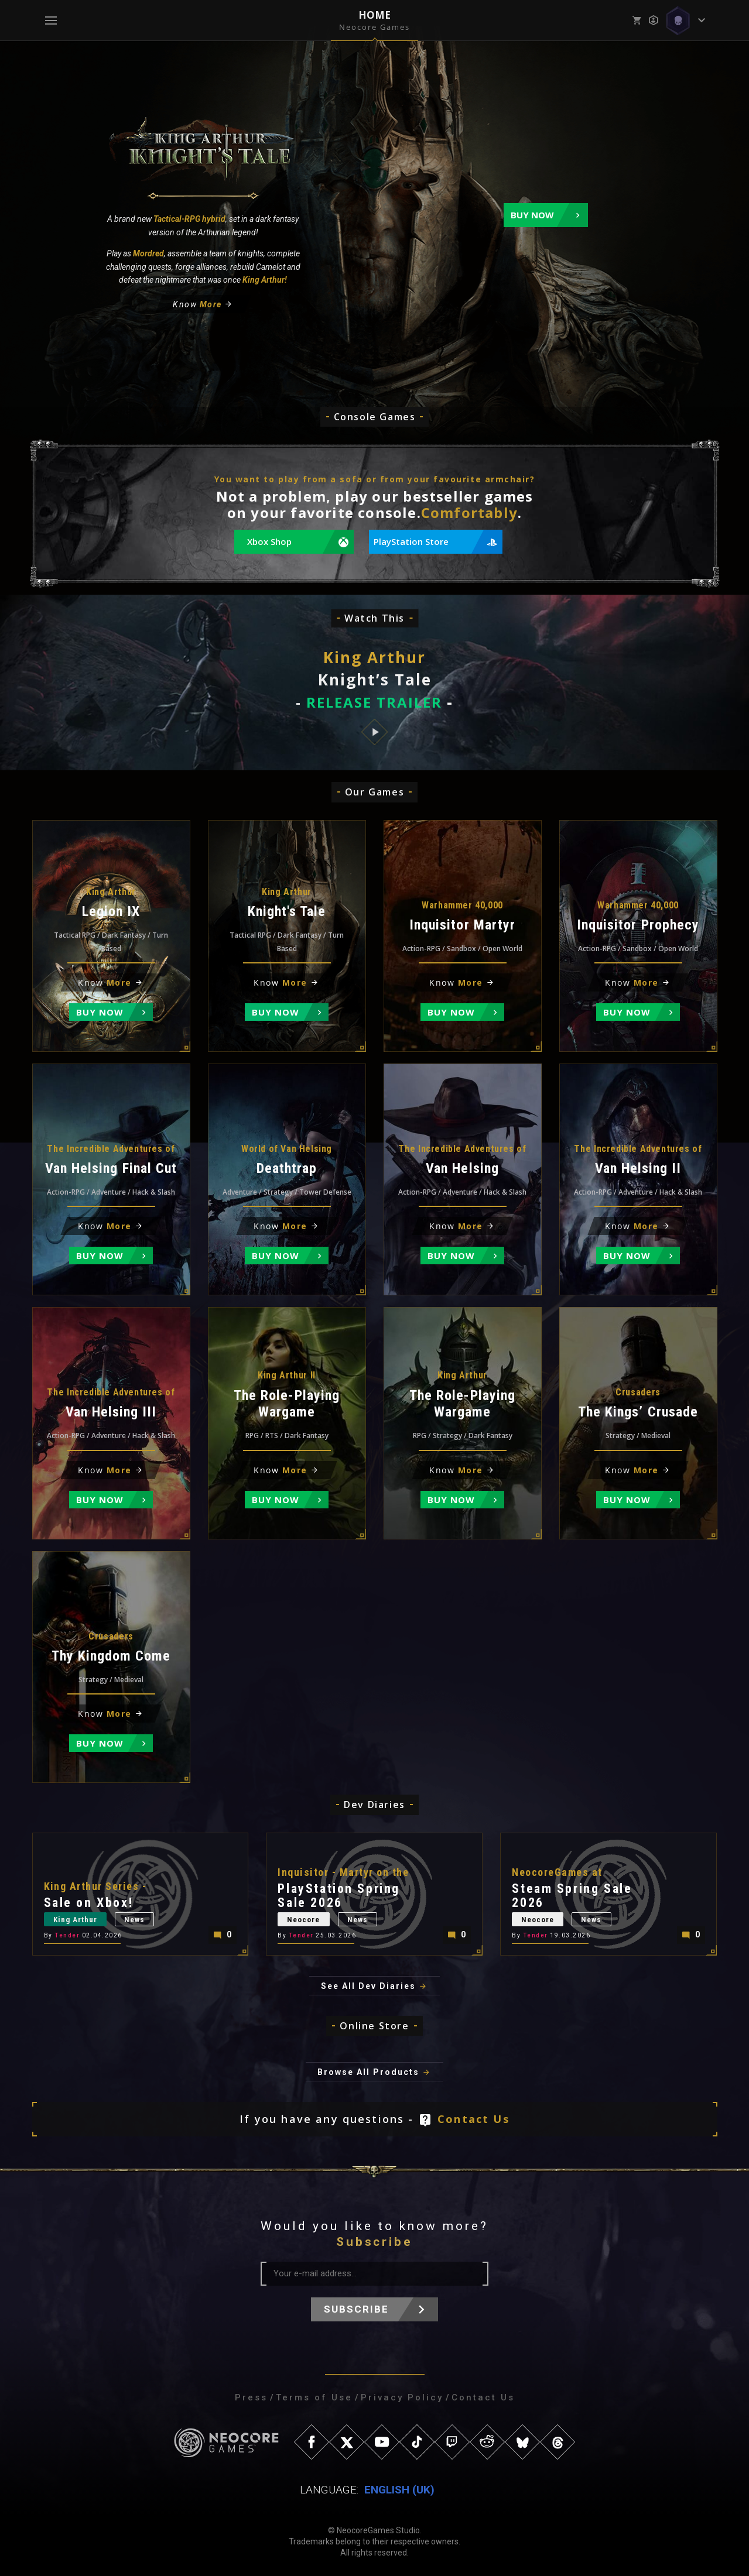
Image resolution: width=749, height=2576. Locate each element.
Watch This (374, 618)
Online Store (374, 2025)
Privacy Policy (402, 2397)
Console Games (375, 416)
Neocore (303, 1919)
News (134, 1919)
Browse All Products (368, 2072)
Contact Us (473, 2119)
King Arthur (75, 1919)
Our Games (374, 792)
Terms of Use (314, 2397)
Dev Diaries (374, 1804)
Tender (67, 1935)
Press (251, 2397)
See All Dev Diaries (368, 1986)
